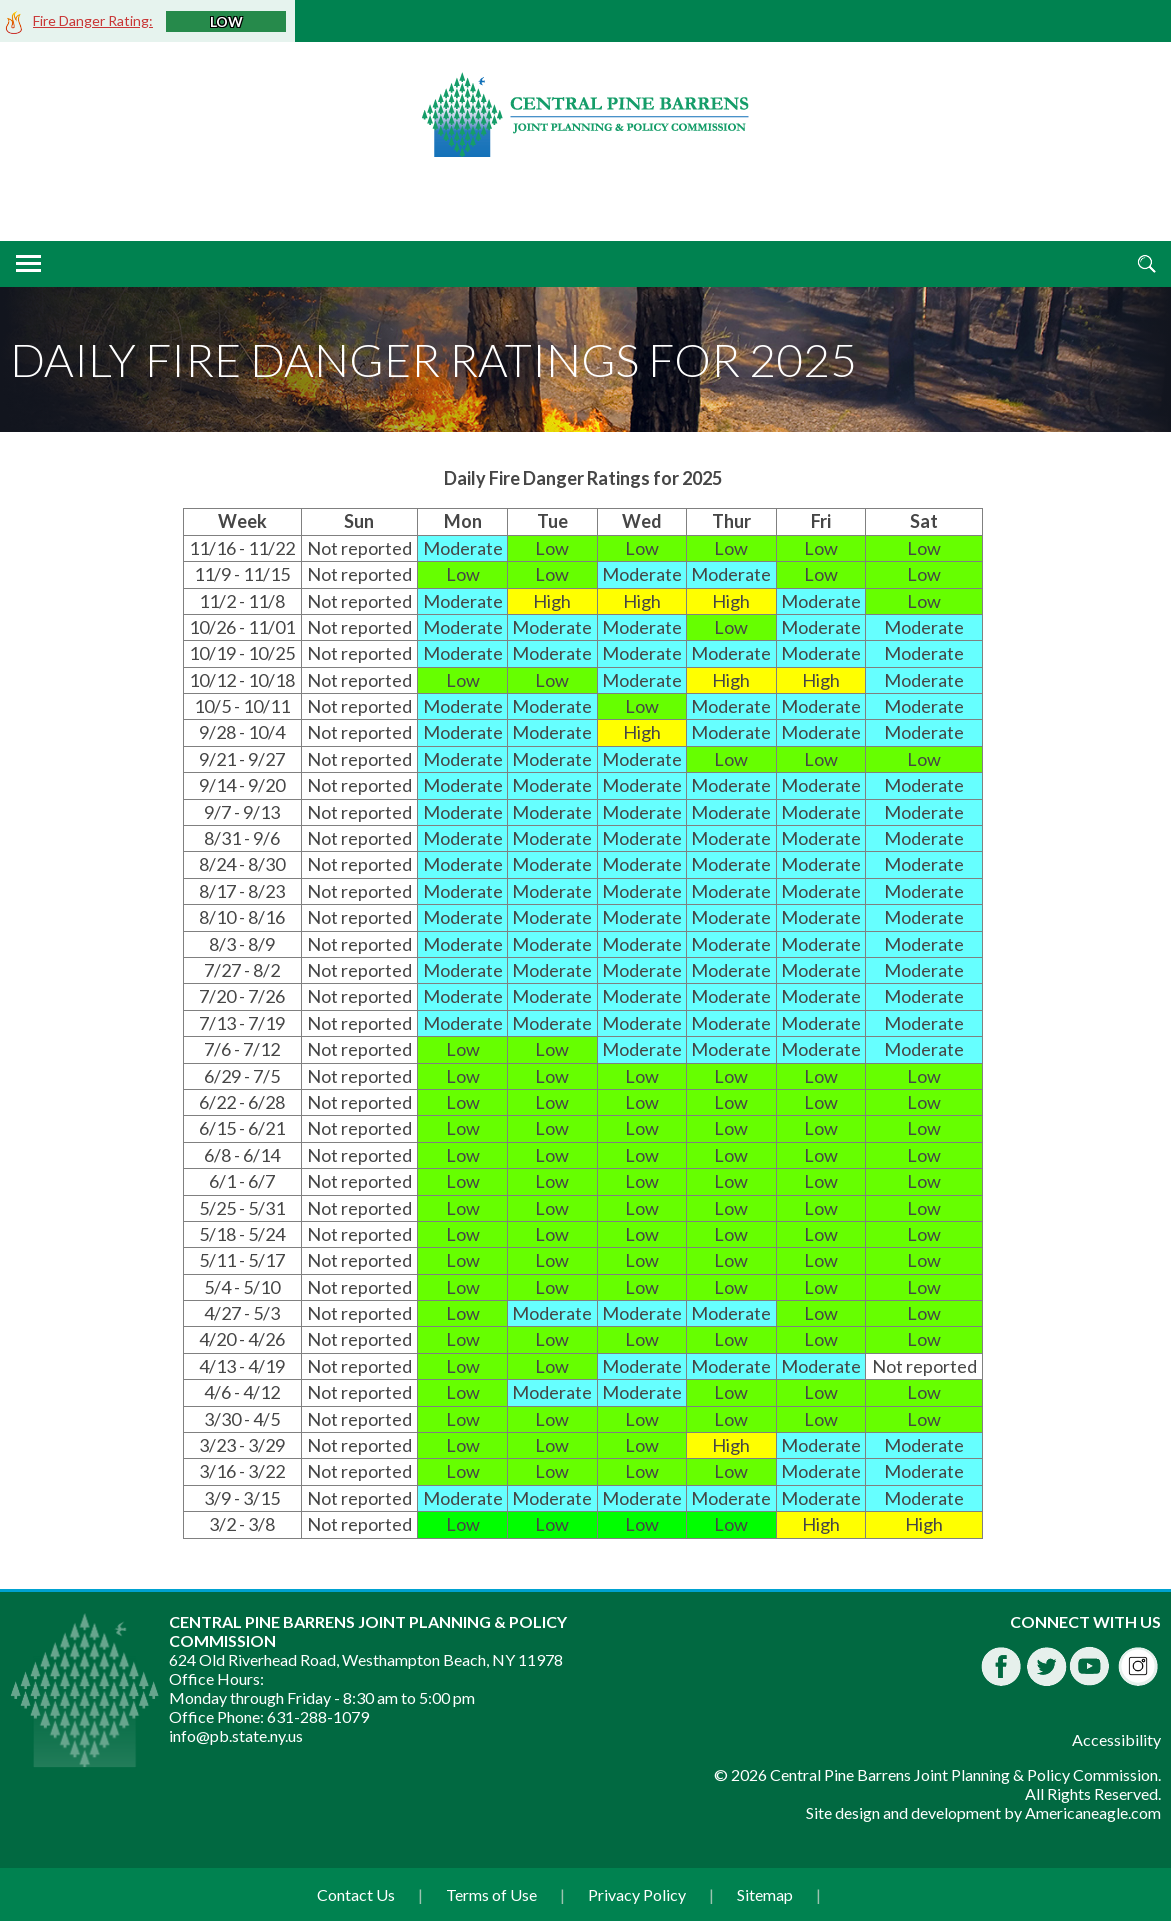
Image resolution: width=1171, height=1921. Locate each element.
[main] (585, 1003)
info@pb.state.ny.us (236, 1735)
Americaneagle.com (1093, 1812)
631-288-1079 (318, 1716)
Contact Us (356, 1894)
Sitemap (765, 1894)
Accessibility (1116, 1739)
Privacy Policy (637, 1894)
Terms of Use (491, 1894)
